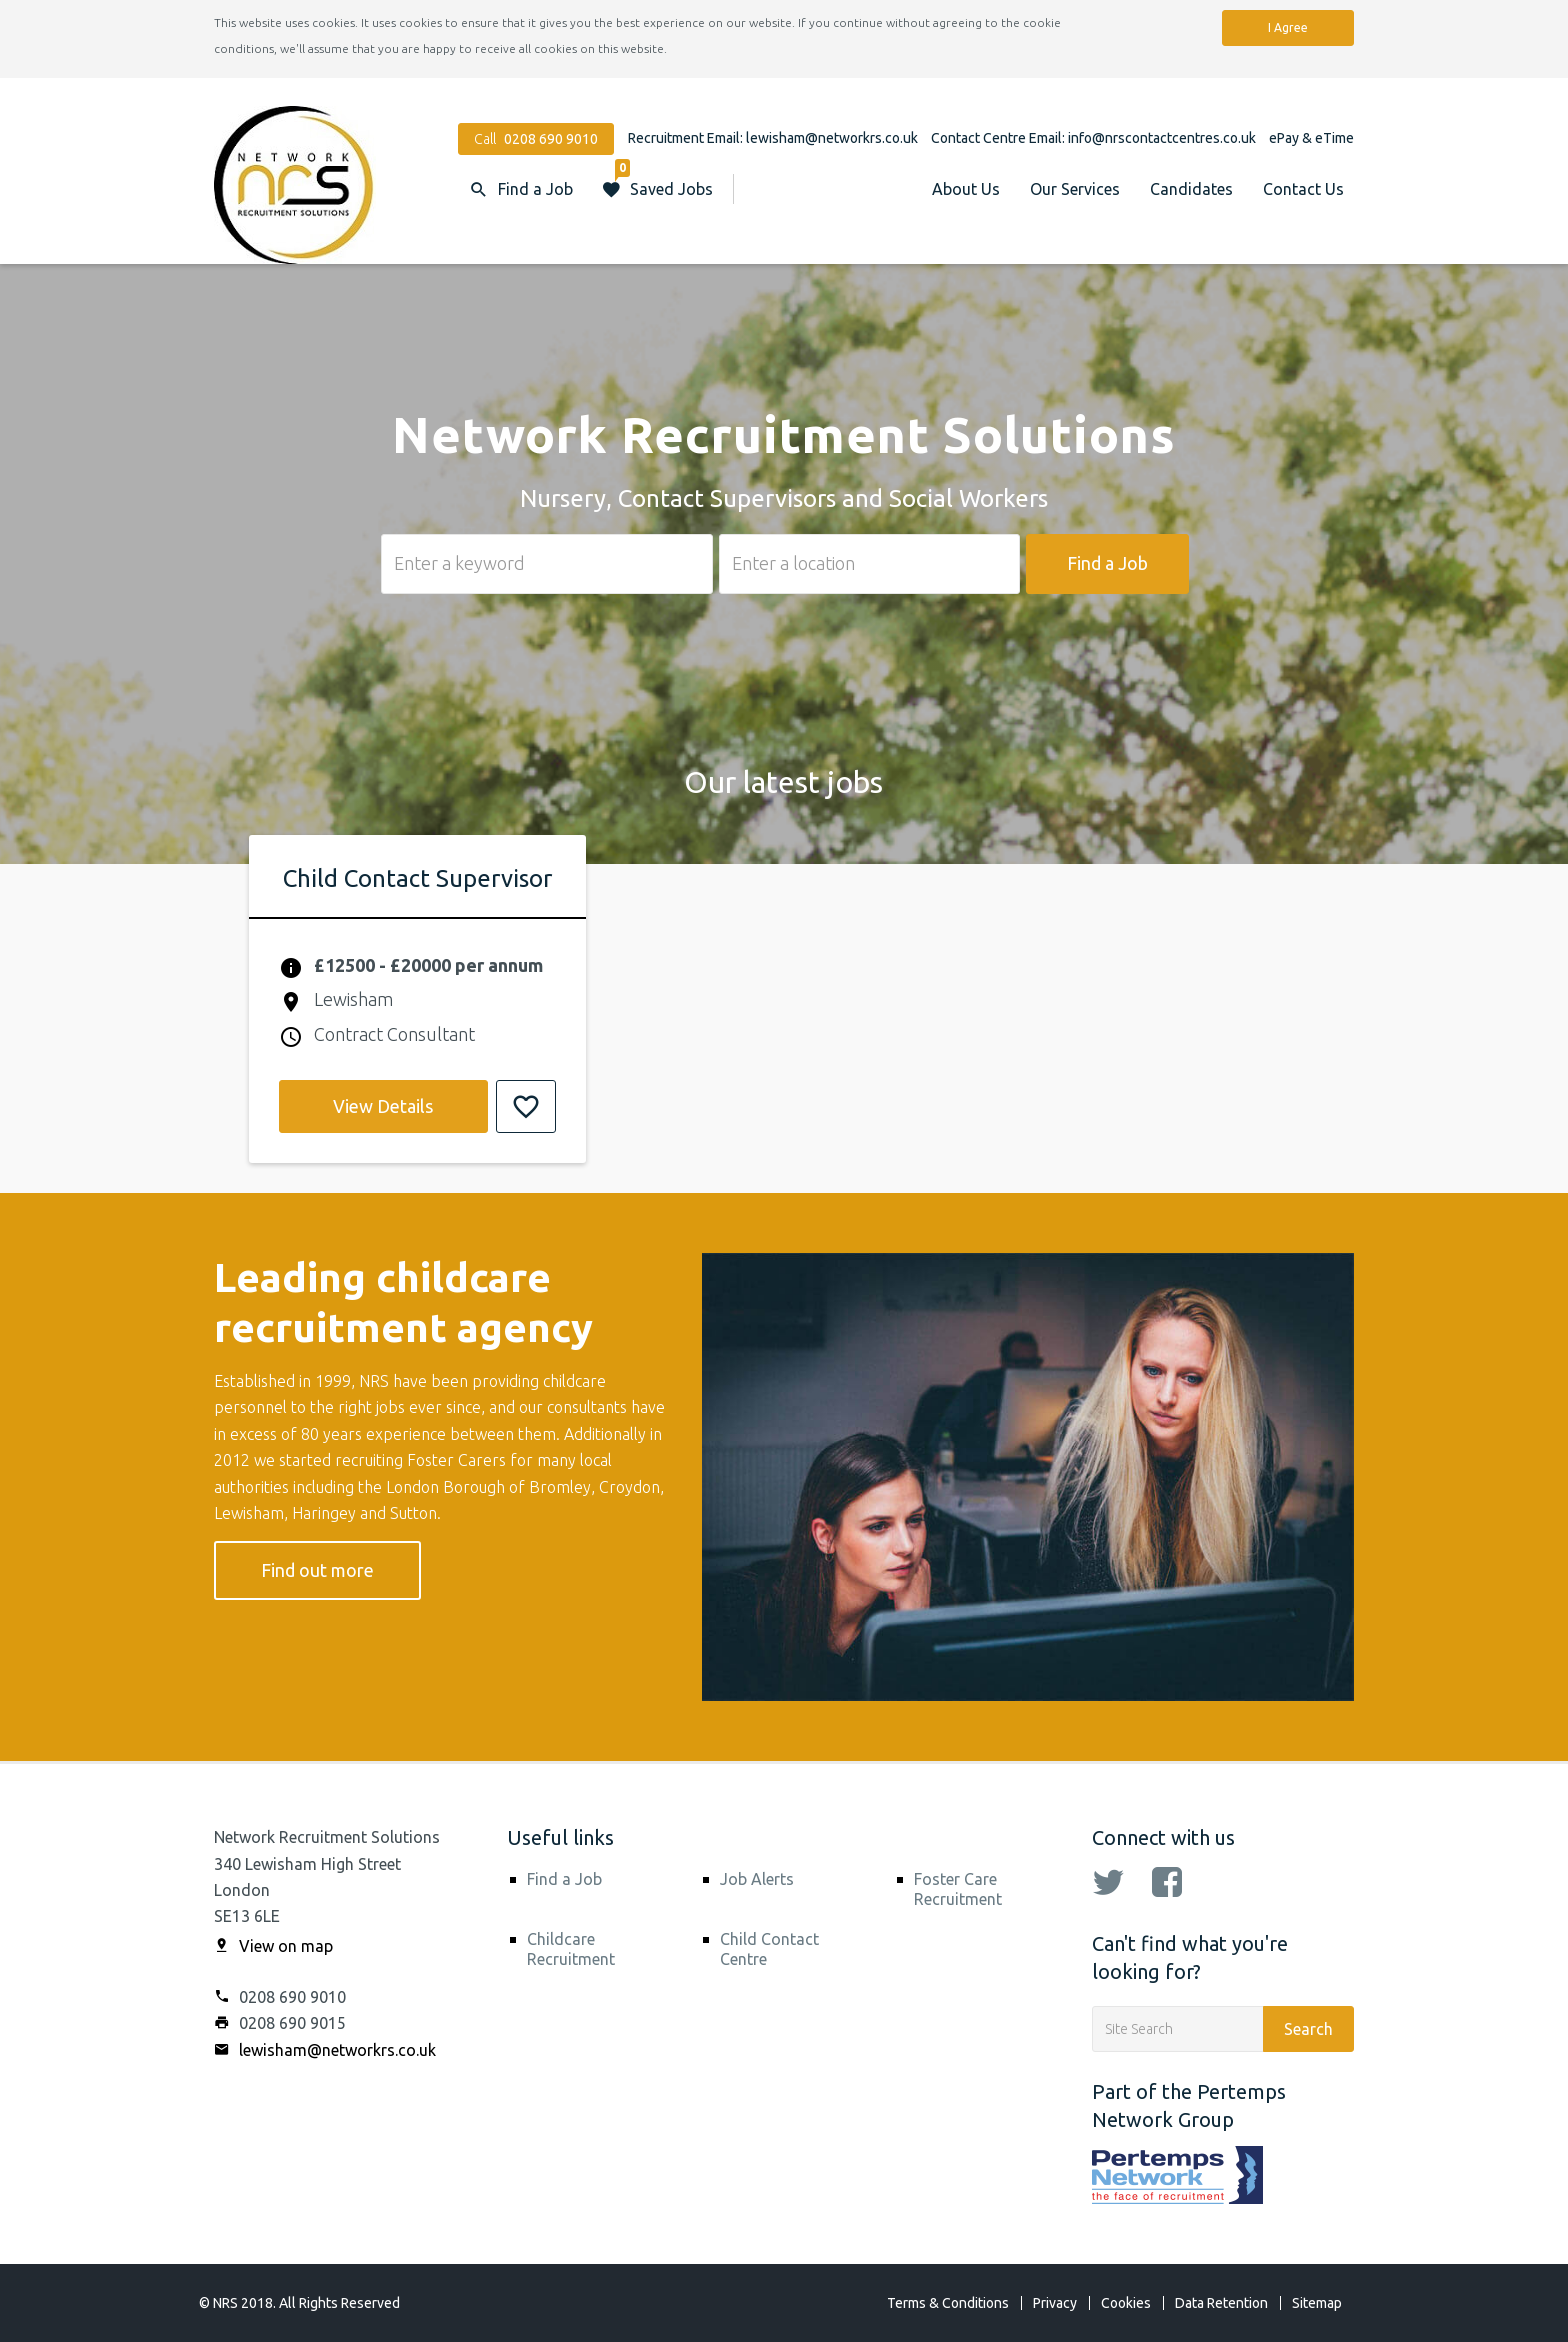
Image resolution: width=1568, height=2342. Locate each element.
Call (536, 139)
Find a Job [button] (535, 189)
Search (1308, 2029)
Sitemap (1317, 2303)
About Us (966, 189)
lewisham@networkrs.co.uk (325, 2050)
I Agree (1288, 27)
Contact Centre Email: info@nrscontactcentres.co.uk (1095, 138)
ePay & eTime (1311, 138)
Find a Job (1107, 563)
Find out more (317, 1570)
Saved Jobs (664, 179)
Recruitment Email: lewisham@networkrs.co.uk (774, 138)
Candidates (1191, 189)
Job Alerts (757, 1879)
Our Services (1075, 189)
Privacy (1055, 2303)
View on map (273, 1946)
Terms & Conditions (948, 2303)
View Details (383, 1106)
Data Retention (1221, 2303)
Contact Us (1303, 189)
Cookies (1126, 2303)
